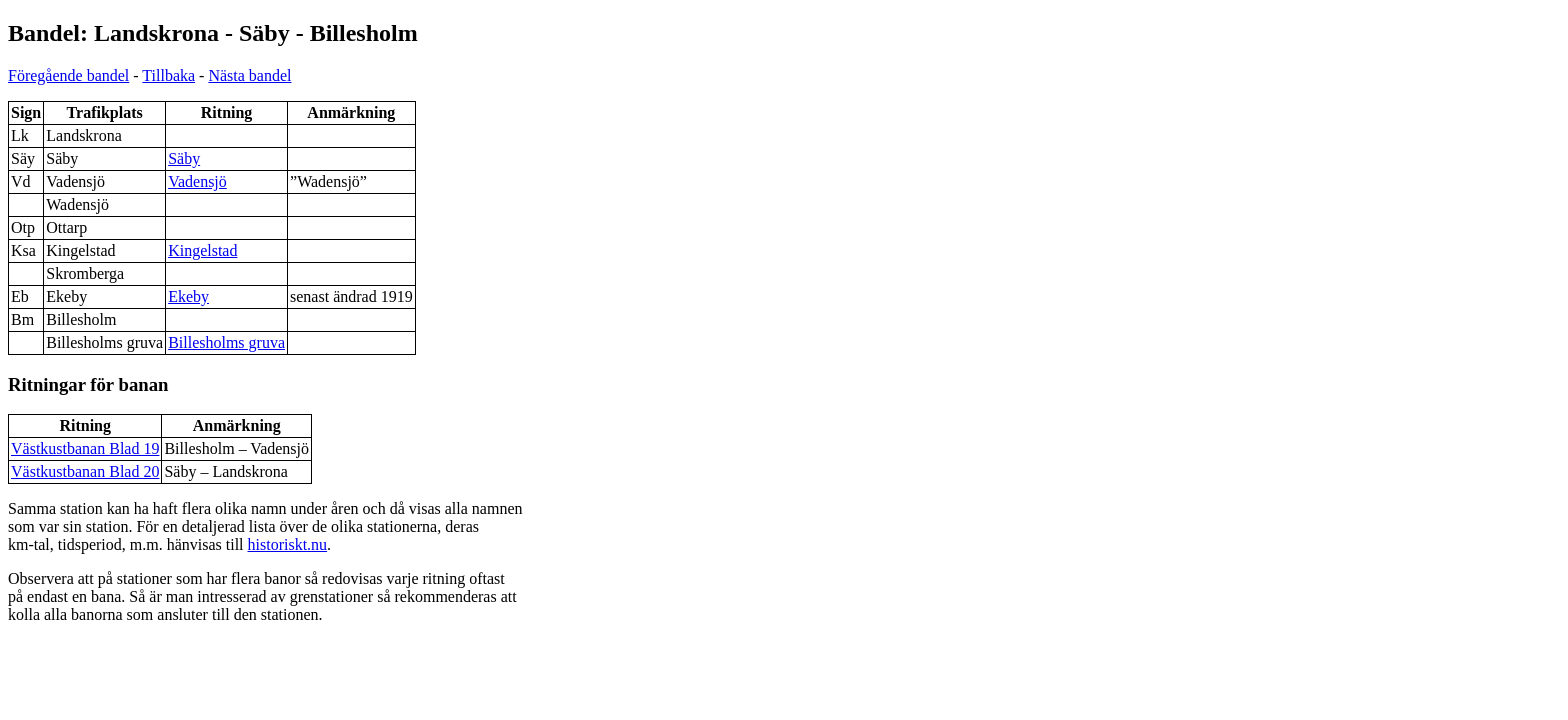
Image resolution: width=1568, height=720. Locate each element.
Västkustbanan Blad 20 (85, 471)
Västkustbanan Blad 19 (85, 448)
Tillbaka (168, 75)
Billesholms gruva (226, 342)
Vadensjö (197, 181)
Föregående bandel (68, 75)
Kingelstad (202, 250)
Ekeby (188, 296)
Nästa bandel (249, 75)
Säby (184, 158)
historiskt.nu (288, 544)
